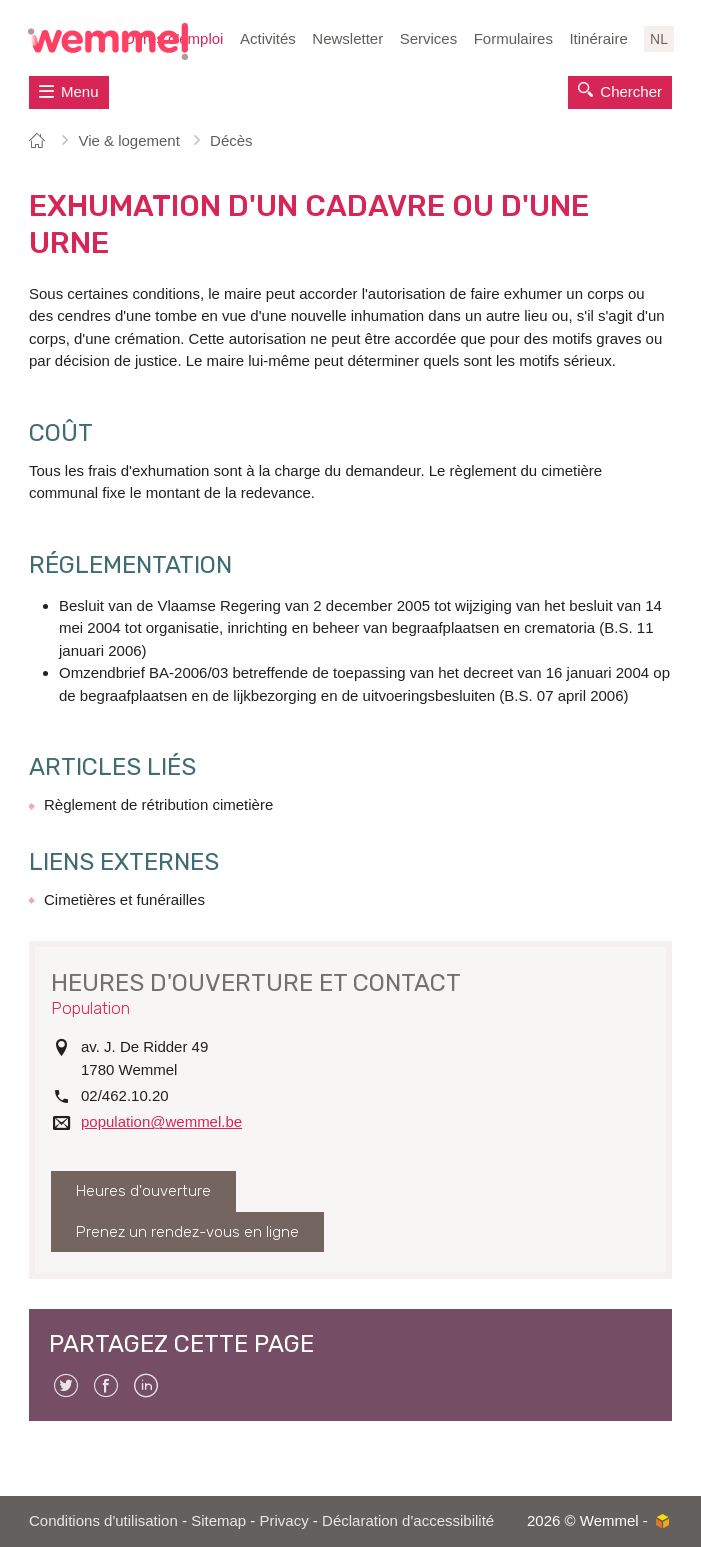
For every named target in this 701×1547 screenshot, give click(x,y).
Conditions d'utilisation (103, 1520)
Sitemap (218, 1520)
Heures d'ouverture (143, 1191)
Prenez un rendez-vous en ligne (187, 1232)
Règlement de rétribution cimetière (158, 804)
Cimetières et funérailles (124, 899)
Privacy (284, 1520)
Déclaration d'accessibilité (408, 1520)
